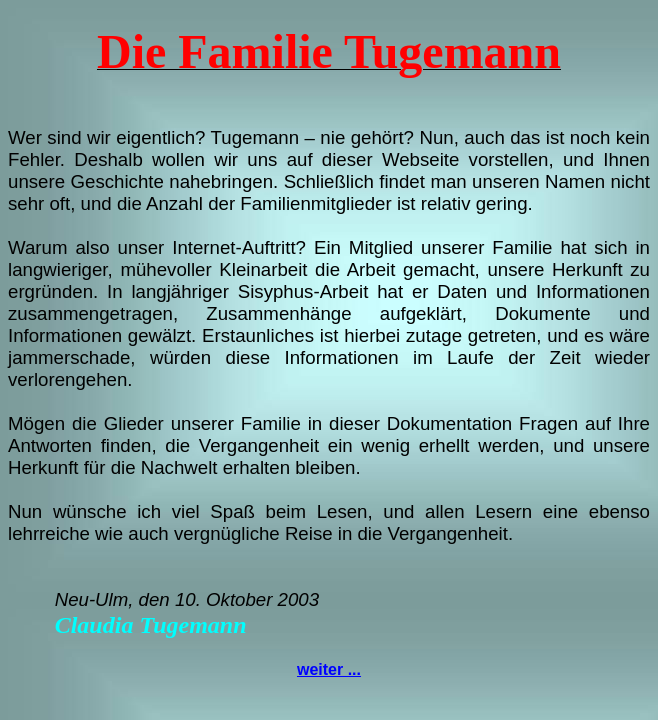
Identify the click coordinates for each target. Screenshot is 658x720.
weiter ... (329, 669)
